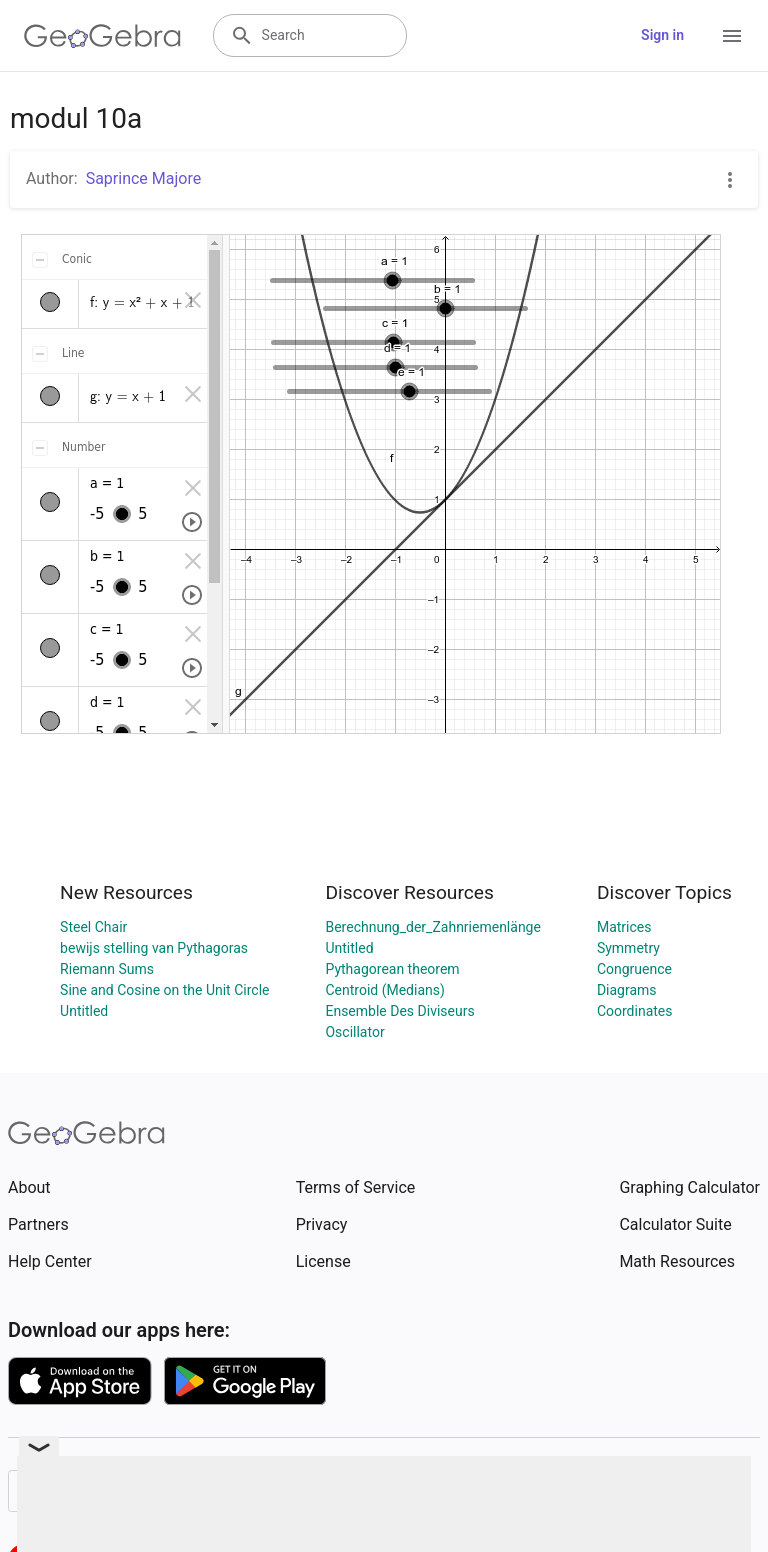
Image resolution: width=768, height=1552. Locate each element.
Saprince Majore (144, 178)
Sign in (662, 35)
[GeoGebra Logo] (102, 36)
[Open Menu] (732, 36)
